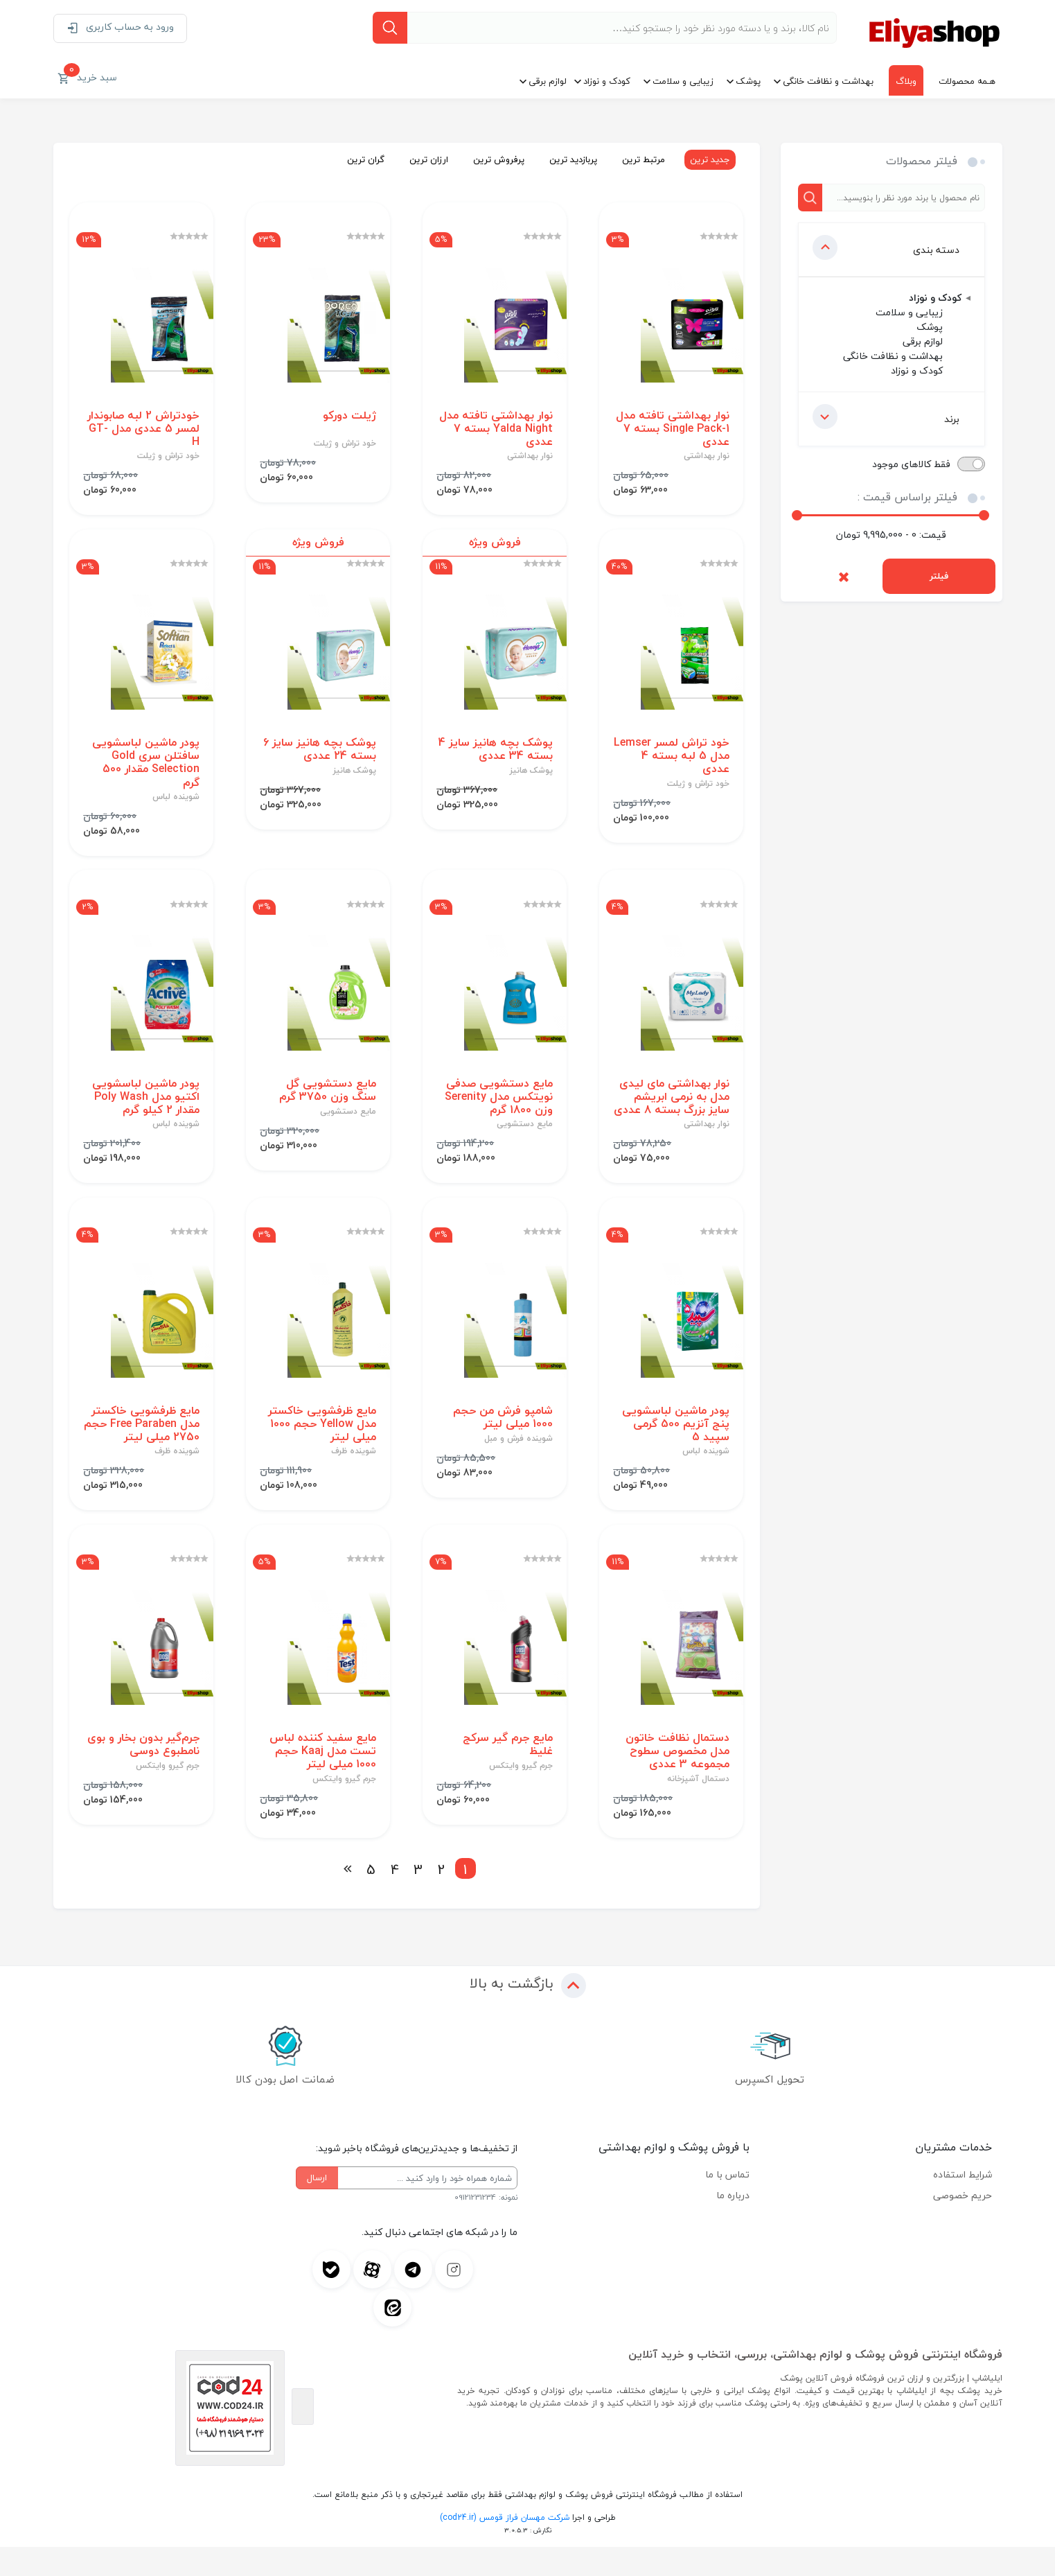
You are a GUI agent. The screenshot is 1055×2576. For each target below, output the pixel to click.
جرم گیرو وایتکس (520, 1795)
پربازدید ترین (570, 159)
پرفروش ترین (495, 159)
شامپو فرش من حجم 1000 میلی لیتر (502, 1443)
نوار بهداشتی (706, 459)
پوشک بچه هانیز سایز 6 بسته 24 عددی (319, 755)
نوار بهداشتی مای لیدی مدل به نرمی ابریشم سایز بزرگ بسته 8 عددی (674, 1112)
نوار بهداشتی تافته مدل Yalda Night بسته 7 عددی (495, 432)
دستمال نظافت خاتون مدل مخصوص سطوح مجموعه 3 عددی (677, 1780)
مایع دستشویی (524, 1134)
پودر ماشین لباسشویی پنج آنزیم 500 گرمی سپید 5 (675, 1450)
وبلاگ (906, 81)
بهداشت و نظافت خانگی (828, 81)
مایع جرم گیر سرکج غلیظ (507, 1773)
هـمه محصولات (967, 81)
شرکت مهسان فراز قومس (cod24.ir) (504, 2546)
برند (886, 416)
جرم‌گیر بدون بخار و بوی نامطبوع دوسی (143, 1773)
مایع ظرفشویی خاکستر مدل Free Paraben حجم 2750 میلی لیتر (145, 1450)
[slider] (797, 515)
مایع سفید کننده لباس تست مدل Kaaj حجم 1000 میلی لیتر (322, 1780)
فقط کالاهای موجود (911, 464)
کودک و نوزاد (606, 81)
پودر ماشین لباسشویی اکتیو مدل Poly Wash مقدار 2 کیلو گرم (145, 1106)
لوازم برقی (548, 81)
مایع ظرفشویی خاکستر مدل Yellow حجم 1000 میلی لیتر (321, 1450)
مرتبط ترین (640, 159)
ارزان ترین (425, 159)
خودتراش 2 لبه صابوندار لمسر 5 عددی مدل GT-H (143, 432)
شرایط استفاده (962, 2203)
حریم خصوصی (962, 2224)
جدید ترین (706, 159)
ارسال (317, 2206)
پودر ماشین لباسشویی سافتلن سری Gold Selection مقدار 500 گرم (145, 769)
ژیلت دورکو (348, 418)
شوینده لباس (175, 803)
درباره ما (733, 2224)
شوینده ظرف (352, 1477)
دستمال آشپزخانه (697, 1808)
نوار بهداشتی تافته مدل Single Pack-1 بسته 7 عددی (672, 432)
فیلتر (939, 576)
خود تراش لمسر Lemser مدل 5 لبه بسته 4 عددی (684, 762)
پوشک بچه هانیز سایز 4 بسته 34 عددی (495, 755)
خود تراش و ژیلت (344, 446)
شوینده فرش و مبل (518, 1464)
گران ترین (362, 159)
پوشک (748, 81)
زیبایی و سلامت (683, 81)
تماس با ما (727, 2203)
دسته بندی (886, 247)
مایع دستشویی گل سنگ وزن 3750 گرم (326, 1099)
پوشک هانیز (530, 777)
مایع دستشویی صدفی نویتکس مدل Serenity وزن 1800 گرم (498, 1106)
